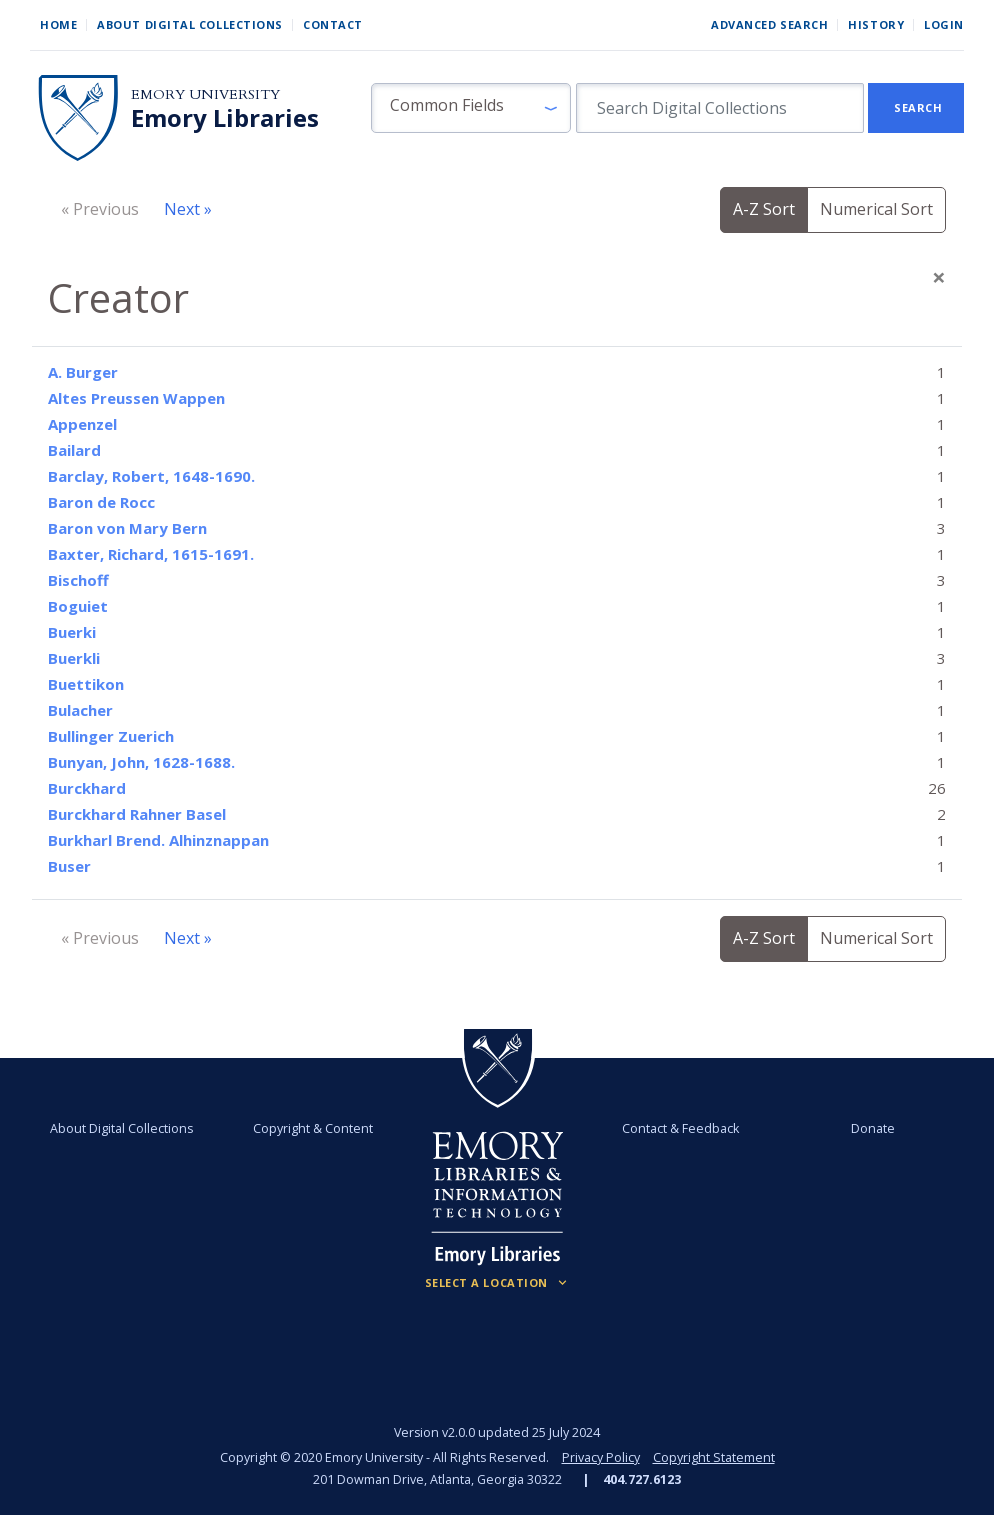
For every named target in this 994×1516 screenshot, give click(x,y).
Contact (333, 24)
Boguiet (78, 606)
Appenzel (82, 424)
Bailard (74, 450)
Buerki (72, 632)
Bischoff (78, 580)
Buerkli (74, 658)
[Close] (939, 277)
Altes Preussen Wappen (136, 398)
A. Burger (83, 372)
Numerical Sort (876, 209)
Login (944, 24)
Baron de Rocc (101, 502)
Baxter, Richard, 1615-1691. (151, 554)
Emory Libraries (225, 118)
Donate (873, 1128)
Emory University (205, 94)
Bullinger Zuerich (111, 736)
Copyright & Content (313, 1128)
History (876, 24)
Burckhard (87, 788)
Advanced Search (769, 24)
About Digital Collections (190, 24)
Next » (188, 209)
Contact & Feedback (680, 1128)
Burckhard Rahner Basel (137, 814)
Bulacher (80, 710)
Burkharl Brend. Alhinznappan (158, 840)
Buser (69, 866)
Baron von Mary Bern (127, 528)
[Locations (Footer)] (497, 1283)
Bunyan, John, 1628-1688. (141, 762)
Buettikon (86, 684)
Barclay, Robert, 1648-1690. (151, 476)
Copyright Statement (714, 1457)
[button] (471, 108)
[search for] (720, 108)
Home (58, 24)
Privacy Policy (601, 1457)
